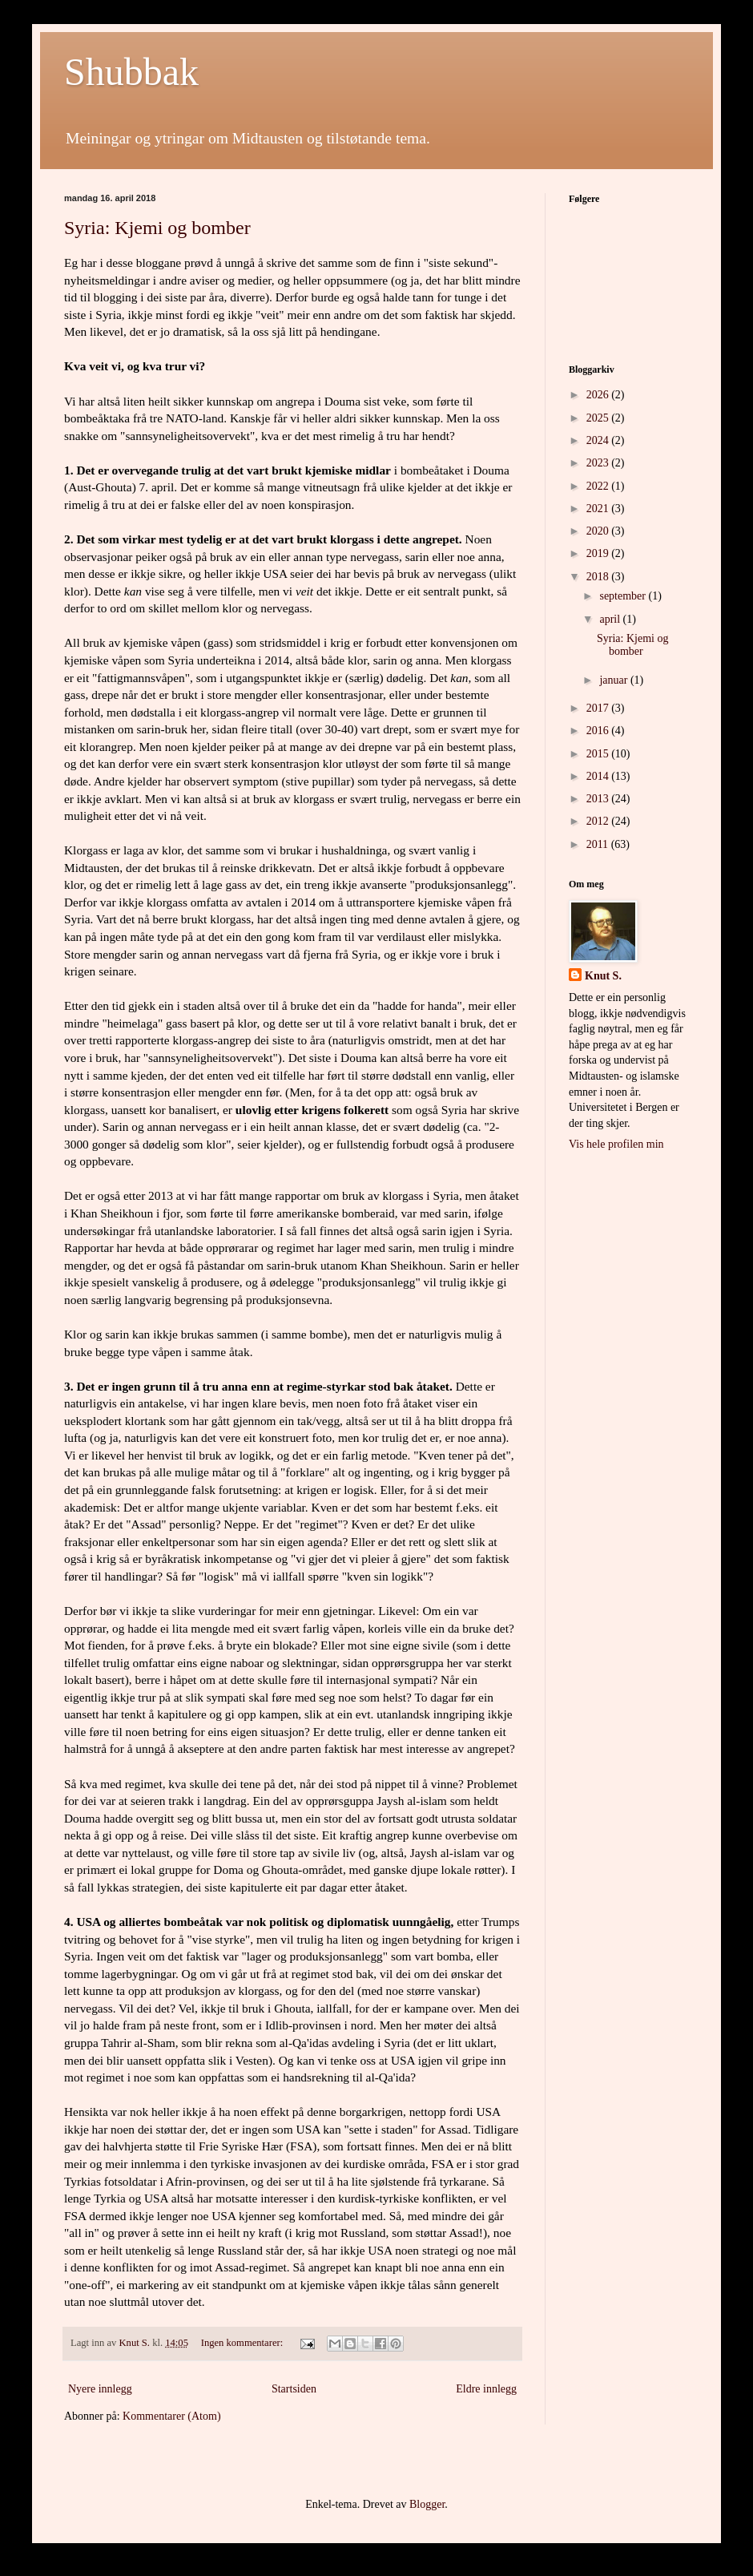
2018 (599, 577)
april (610, 619)
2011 (598, 844)
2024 (599, 440)
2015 (599, 754)
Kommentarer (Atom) (171, 2416)
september (623, 596)
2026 (599, 395)
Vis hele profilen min (616, 1144)
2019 (599, 553)
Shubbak (131, 71)
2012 (599, 821)
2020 (599, 531)
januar (614, 680)
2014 (599, 776)
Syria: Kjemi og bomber (157, 227)
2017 (599, 708)
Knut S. (603, 976)
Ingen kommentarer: (243, 2342)
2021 (599, 509)
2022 (599, 486)
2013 (599, 799)
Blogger (427, 2504)
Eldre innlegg (486, 2389)
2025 (599, 418)
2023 (599, 463)
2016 (599, 731)
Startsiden (294, 2389)
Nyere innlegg (100, 2389)
